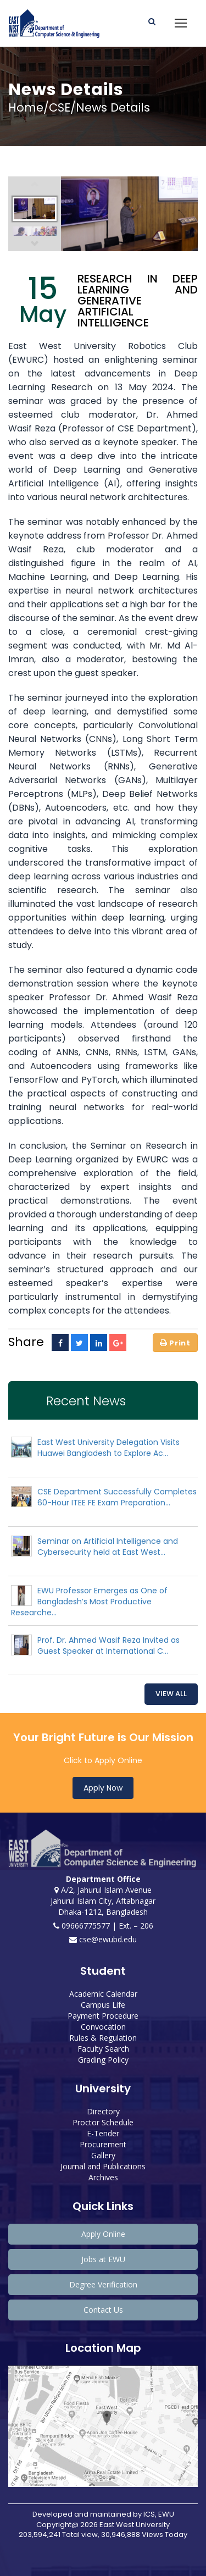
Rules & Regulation (103, 2037)
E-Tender (103, 2133)
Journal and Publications (103, 2166)
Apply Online (103, 2234)
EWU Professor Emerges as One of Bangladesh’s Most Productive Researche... (89, 1601)
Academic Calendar (103, 1993)
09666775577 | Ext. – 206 (103, 1925)
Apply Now (103, 1787)
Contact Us (103, 2309)
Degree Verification (103, 2284)
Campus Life (103, 2004)
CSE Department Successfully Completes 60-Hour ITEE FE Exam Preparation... (117, 1497)
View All (171, 1693)
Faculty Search (103, 2048)
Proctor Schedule (103, 2122)
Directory (103, 2111)
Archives (103, 2177)
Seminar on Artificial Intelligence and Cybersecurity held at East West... (107, 1547)
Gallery (103, 2155)
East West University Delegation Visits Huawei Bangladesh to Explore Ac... (108, 1448)
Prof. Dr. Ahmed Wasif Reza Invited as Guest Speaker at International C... (108, 1646)
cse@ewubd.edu (103, 1939)
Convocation (103, 2026)
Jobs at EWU (103, 2259)
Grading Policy (103, 2059)
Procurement (103, 2144)
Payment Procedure (103, 2015)
